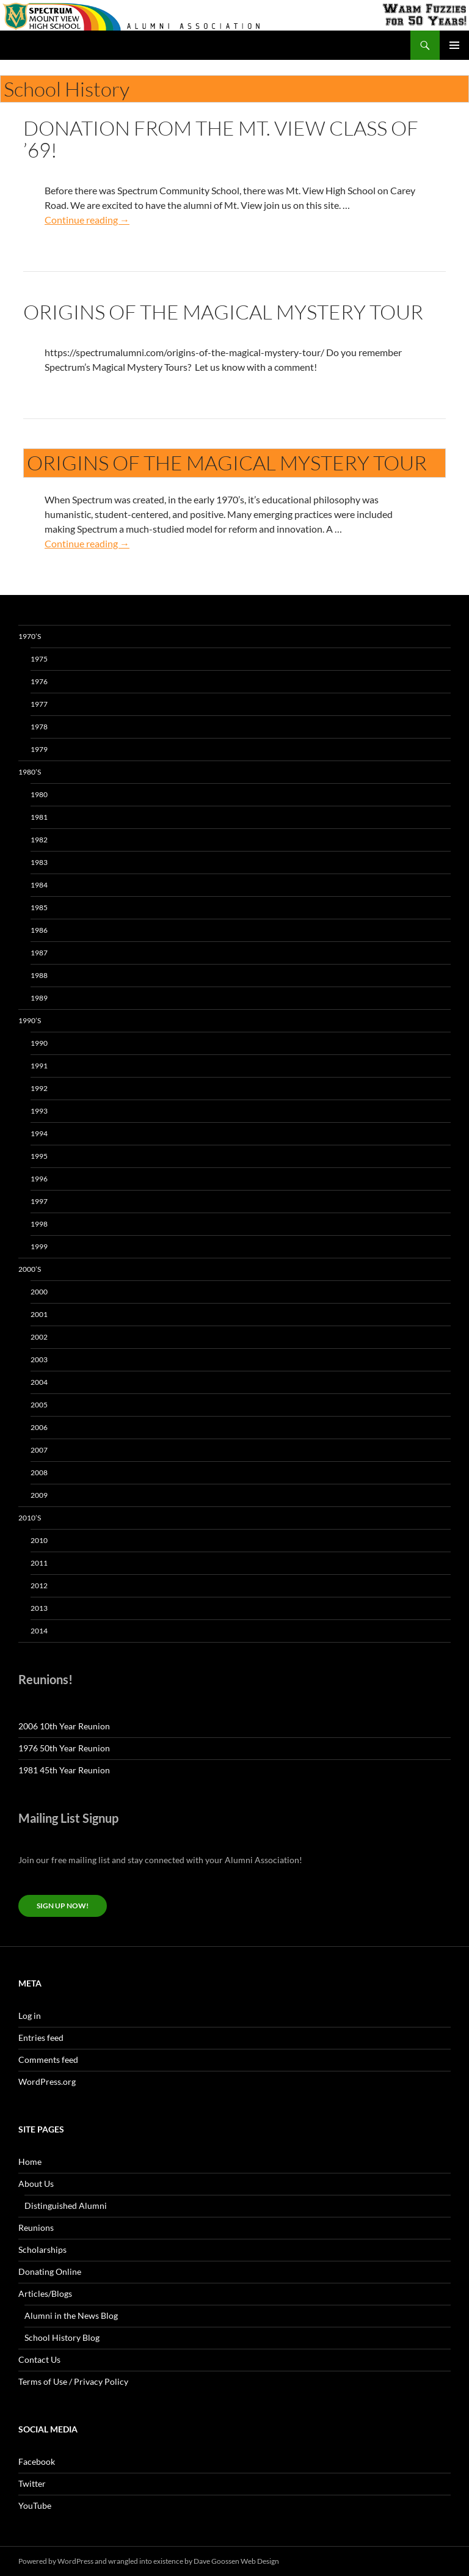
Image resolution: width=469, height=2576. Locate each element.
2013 (39, 1608)
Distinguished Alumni (65, 2205)
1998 (39, 1223)
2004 (39, 1382)
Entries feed (41, 2037)
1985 (39, 907)
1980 (39, 794)
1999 (39, 1246)
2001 (39, 1314)
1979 (39, 749)
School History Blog (62, 2337)
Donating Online (49, 2271)
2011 (39, 1562)
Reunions (36, 2227)
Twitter (32, 2483)
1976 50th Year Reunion (64, 1748)
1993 (39, 1110)
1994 (39, 1133)
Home (30, 2161)
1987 (39, 952)
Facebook (36, 2461)
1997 (39, 1201)
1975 (39, 658)
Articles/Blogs (45, 2293)
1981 (39, 817)
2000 (39, 1291)
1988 (39, 975)
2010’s (29, 1517)
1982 (39, 839)
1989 (39, 997)
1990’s (29, 1020)
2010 (39, 1540)
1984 (39, 884)
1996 (39, 1178)
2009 (39, 1495)
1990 (39, 1043)
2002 (39, 1336)
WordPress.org (47, 2081)
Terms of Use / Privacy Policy (73, 2381)
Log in (29, 2015)
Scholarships (42, 2249)
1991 (39, 1065)
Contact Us (39, 2359)
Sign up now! (63, 1905)
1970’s (29, 636)
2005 (39, 1404)
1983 (39, 862)
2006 (39, 1427)
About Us (36, 2183)
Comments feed (48, 2059)
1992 (39, 1088)
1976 (39, 681)
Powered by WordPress (55, 2561)
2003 (39, 1359)
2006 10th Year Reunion (64, 1726)
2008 (39, 1472)
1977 (39, 704)
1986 (39, 930)
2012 (39, 1585)
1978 (39, 726)
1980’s (29, 771)
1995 (39, 1156)
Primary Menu (454, 45)
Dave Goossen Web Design (236, 2561)
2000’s (29, 1269)
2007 (39, 1449)
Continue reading (87, 219)
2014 (39, 1630)
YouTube (34, 2505)
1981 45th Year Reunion (64, 1770)
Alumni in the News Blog (71, 2315)
